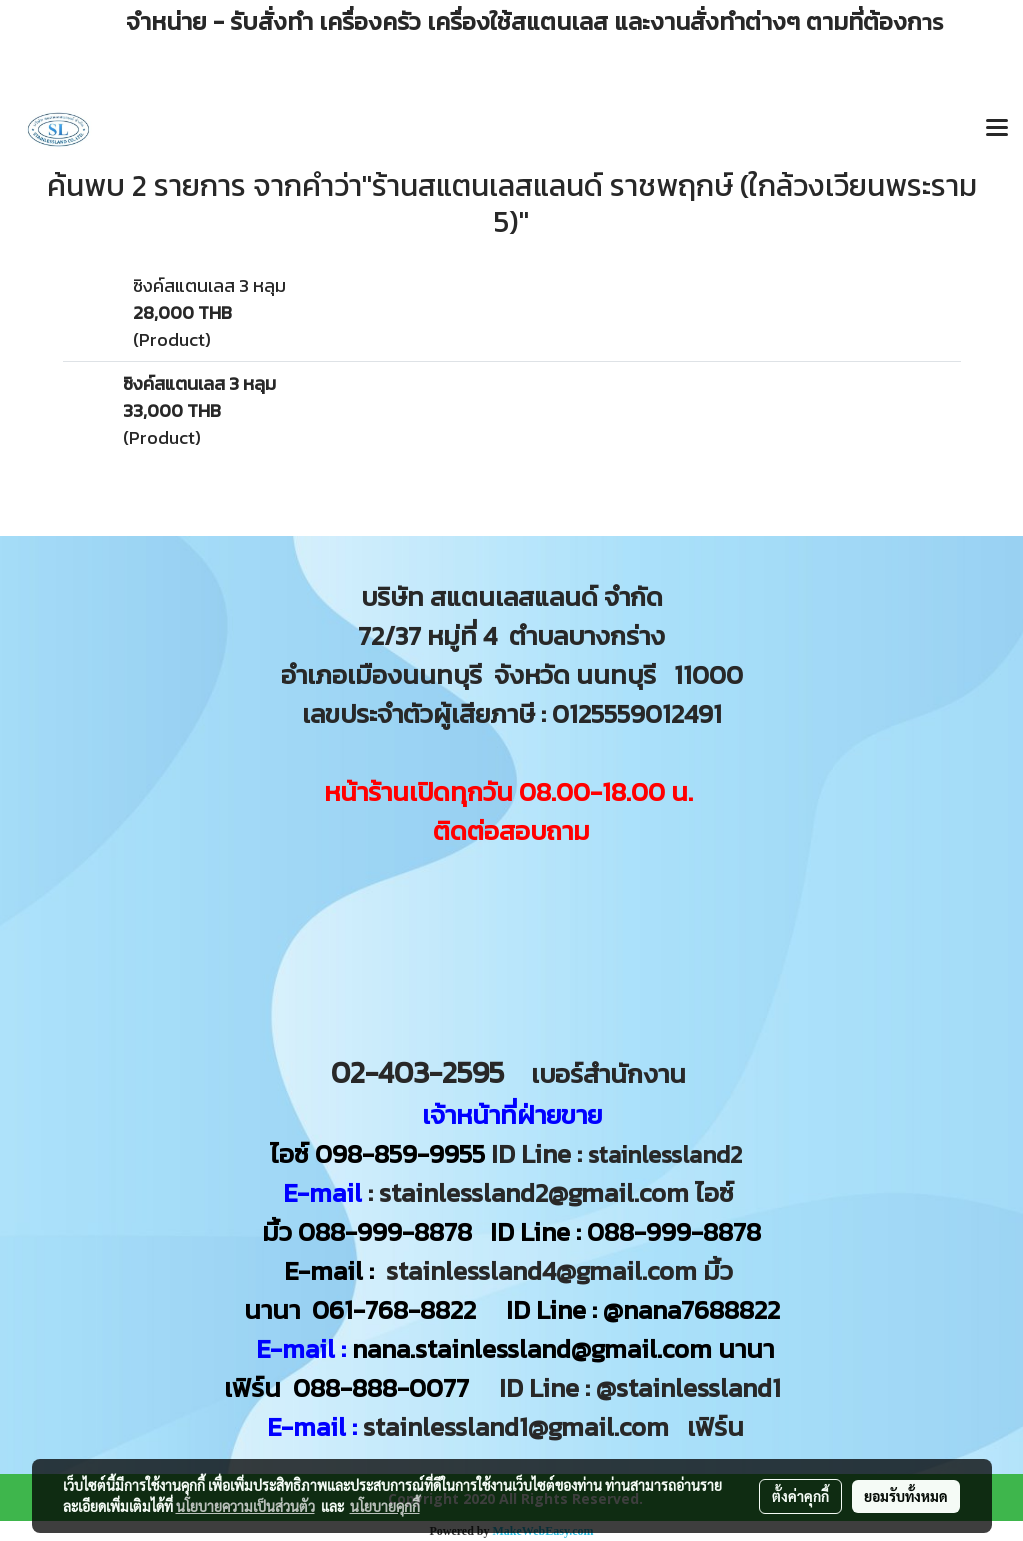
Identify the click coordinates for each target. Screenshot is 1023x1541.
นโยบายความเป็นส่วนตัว (245, 1506)
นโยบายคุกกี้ (385, 1506)
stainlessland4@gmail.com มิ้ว (559, 1270)
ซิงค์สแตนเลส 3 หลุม (209, 285)
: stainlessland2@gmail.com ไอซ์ (551, 1192)
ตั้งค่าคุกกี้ (800, 1496)
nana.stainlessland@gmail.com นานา (560, 1348)
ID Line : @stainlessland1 (643, 1387)
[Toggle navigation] (997, 129)
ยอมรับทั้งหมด (906, 1496)
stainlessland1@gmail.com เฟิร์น (559, 1426)
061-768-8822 (397, 1309)
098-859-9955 (400, 1153)
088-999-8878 (385, 1231)
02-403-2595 (417, 1072)
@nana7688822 (691, 1309)
